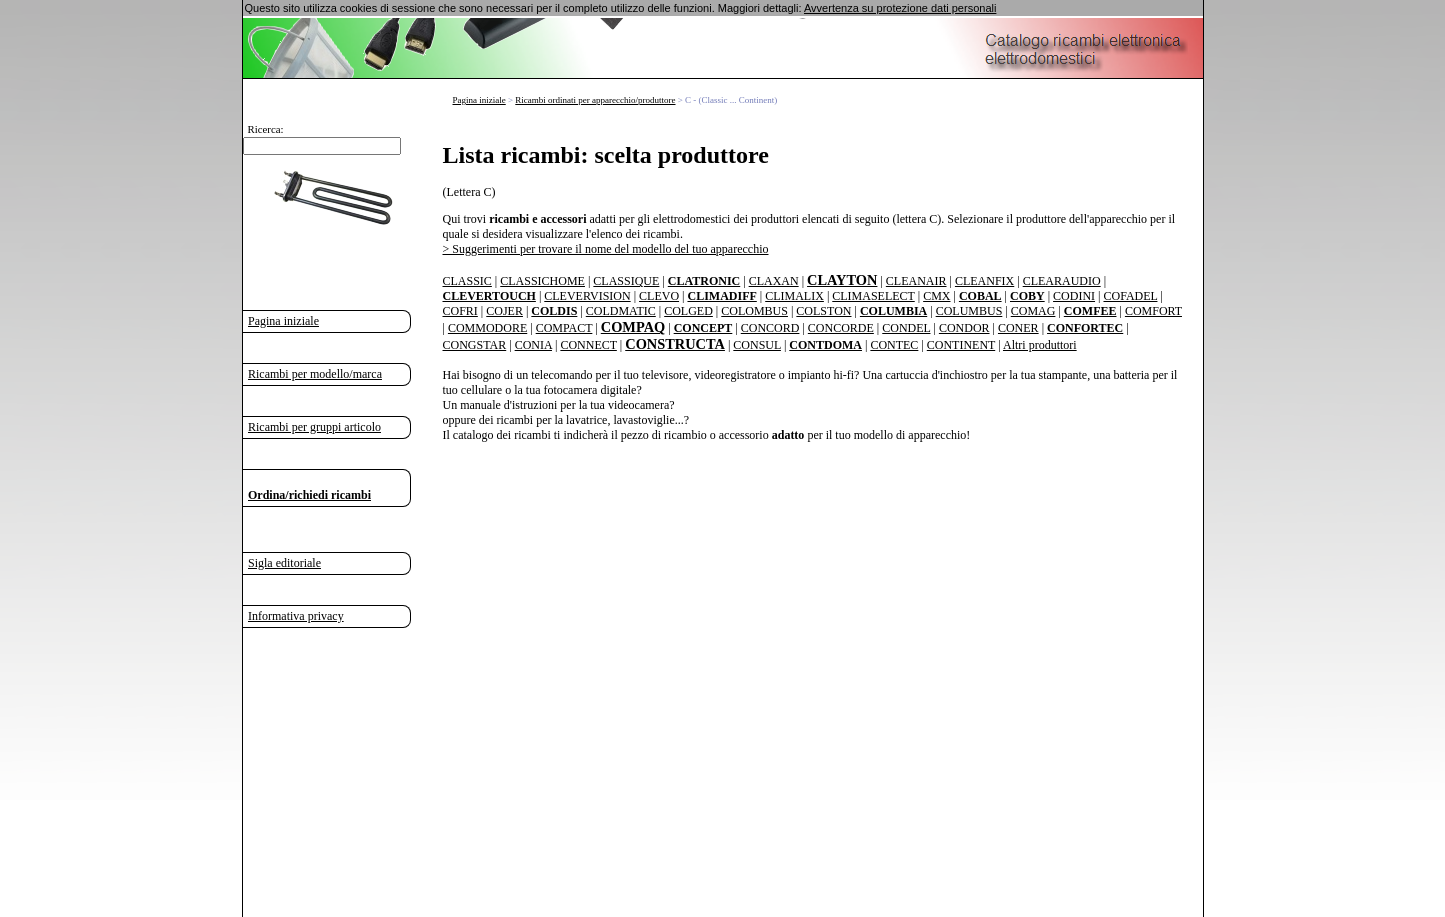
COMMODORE (487, 328)
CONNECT (588, 345)
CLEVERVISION (587, 296)
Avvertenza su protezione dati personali (900, 8)
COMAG (1033, 311)
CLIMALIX (794, 296)
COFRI (460, 311)
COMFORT (1153, 311)
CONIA (533, 345)
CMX (936, 296)
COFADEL (1130, 296)
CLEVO (659, 296)
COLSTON (823, 311)
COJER (504, 311)
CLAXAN (774, 281)
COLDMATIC (621, 311)
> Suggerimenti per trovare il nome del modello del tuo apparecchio (606, 249)
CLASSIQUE (626, 281)
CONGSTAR (475, 345)
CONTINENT (961, 345)
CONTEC (894, 345)
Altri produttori (1040, 345)
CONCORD (770, 328)
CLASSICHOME (542, 281)
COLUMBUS (969, 311)
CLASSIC (467, 281)
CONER (1018, 328)
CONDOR (964, 328)
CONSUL (757, 345)
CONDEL (906, 328)
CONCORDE (841, 328)
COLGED (688, 311)
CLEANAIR (916, 281)
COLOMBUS (754, 311)
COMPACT (564, 328)
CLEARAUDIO (1062, 281)
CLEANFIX (984, 281)
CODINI (1074, 296)
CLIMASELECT (873, 296)
